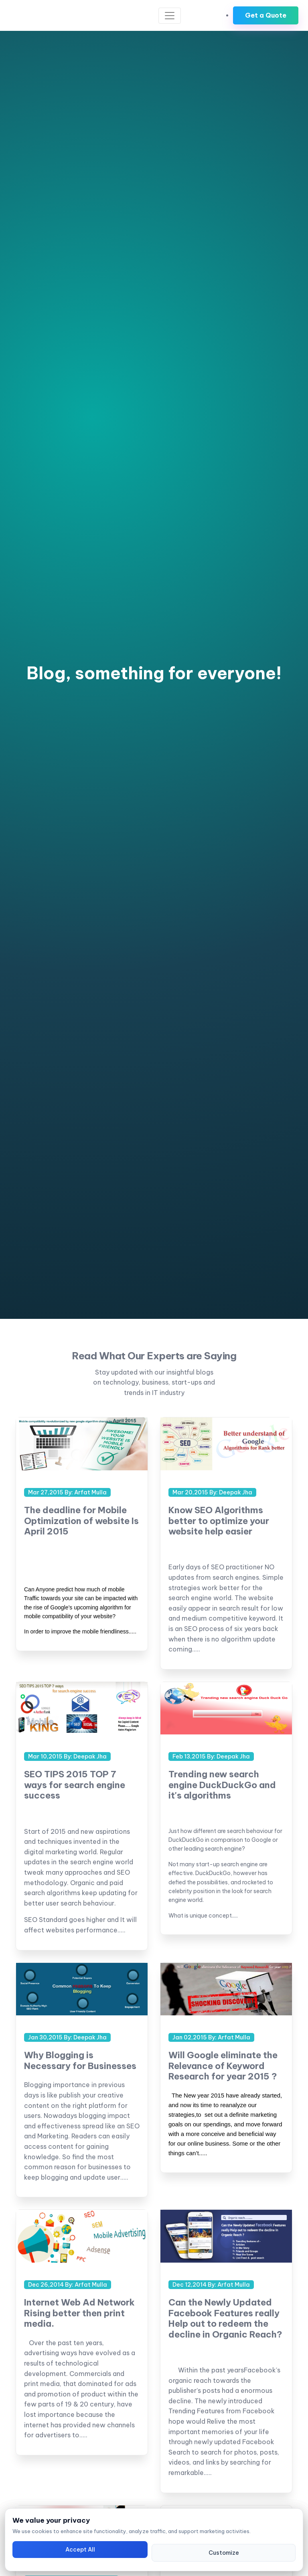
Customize (224, 2552)
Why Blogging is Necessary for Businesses (80, 2060)
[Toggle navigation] (169, 16)
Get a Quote (265, 15)
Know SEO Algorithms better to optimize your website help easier (218, 1520)
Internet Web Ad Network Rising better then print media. (79, 2313)
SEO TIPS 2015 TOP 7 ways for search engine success (74, 1784)
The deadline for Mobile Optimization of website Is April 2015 (81, 1520)
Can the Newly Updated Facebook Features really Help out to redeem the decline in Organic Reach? (225, 2318)
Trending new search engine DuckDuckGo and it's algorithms (222, 1784)
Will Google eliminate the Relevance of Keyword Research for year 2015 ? (223, 2065)
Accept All (80, 2549)
